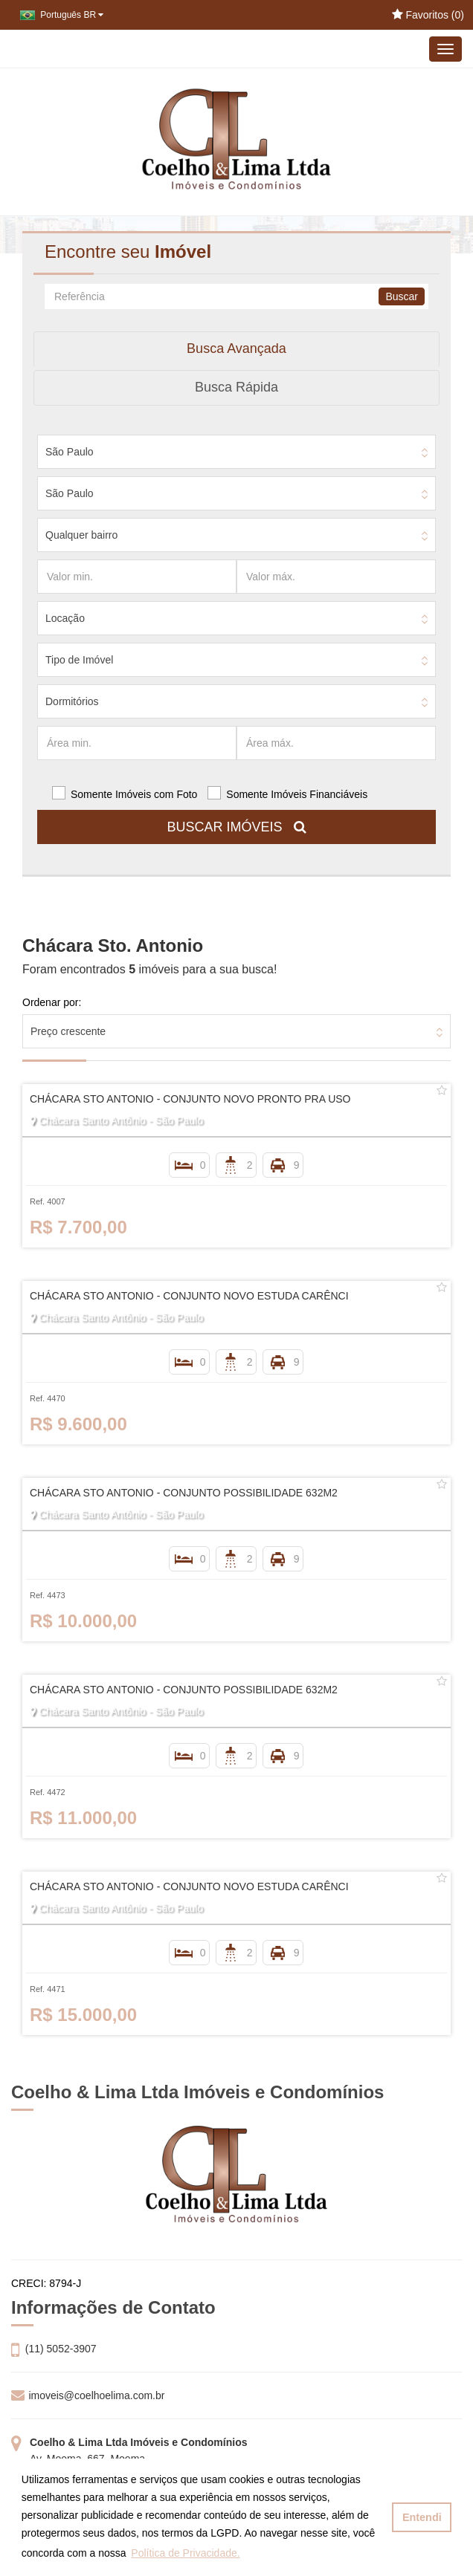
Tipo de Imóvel (79, 660)
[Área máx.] (336, 743)
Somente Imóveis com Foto (134, 794)
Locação (65, 618)
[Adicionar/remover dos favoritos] (442, 1091)
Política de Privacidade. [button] (185, 2553)
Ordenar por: (51, 1002)
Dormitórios (72, 701)
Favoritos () (428, 15)
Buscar (401, 296)
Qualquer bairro (81, 535)
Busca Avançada (236, 348)
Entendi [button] (422, 2517)
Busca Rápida (236, 387)
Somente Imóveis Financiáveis (296, 794)
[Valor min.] (136, 576)
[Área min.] (136, 743)
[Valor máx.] (336, 576)
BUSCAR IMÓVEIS (236, 827)
